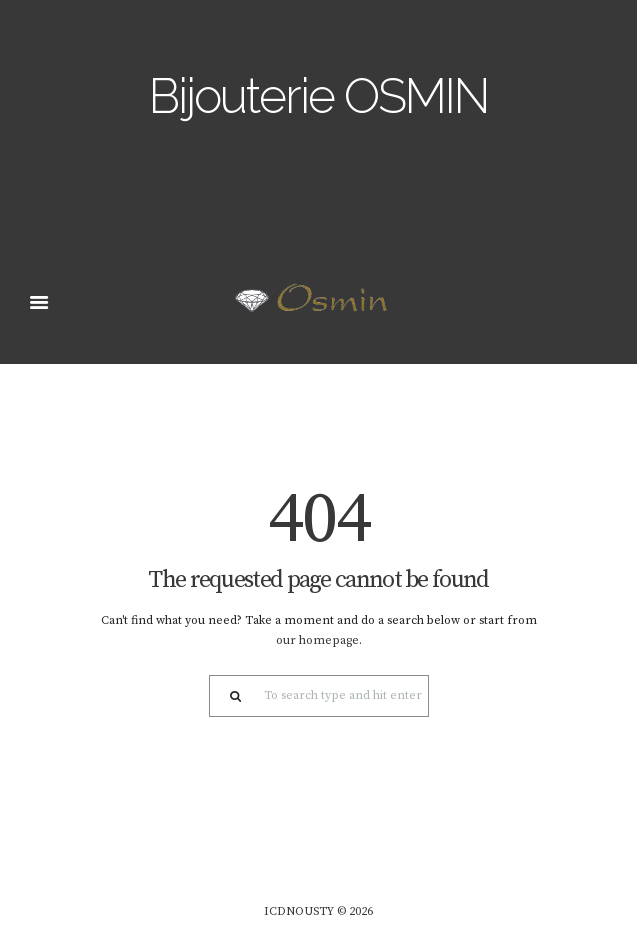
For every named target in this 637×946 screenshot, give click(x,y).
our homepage (317, 640)
